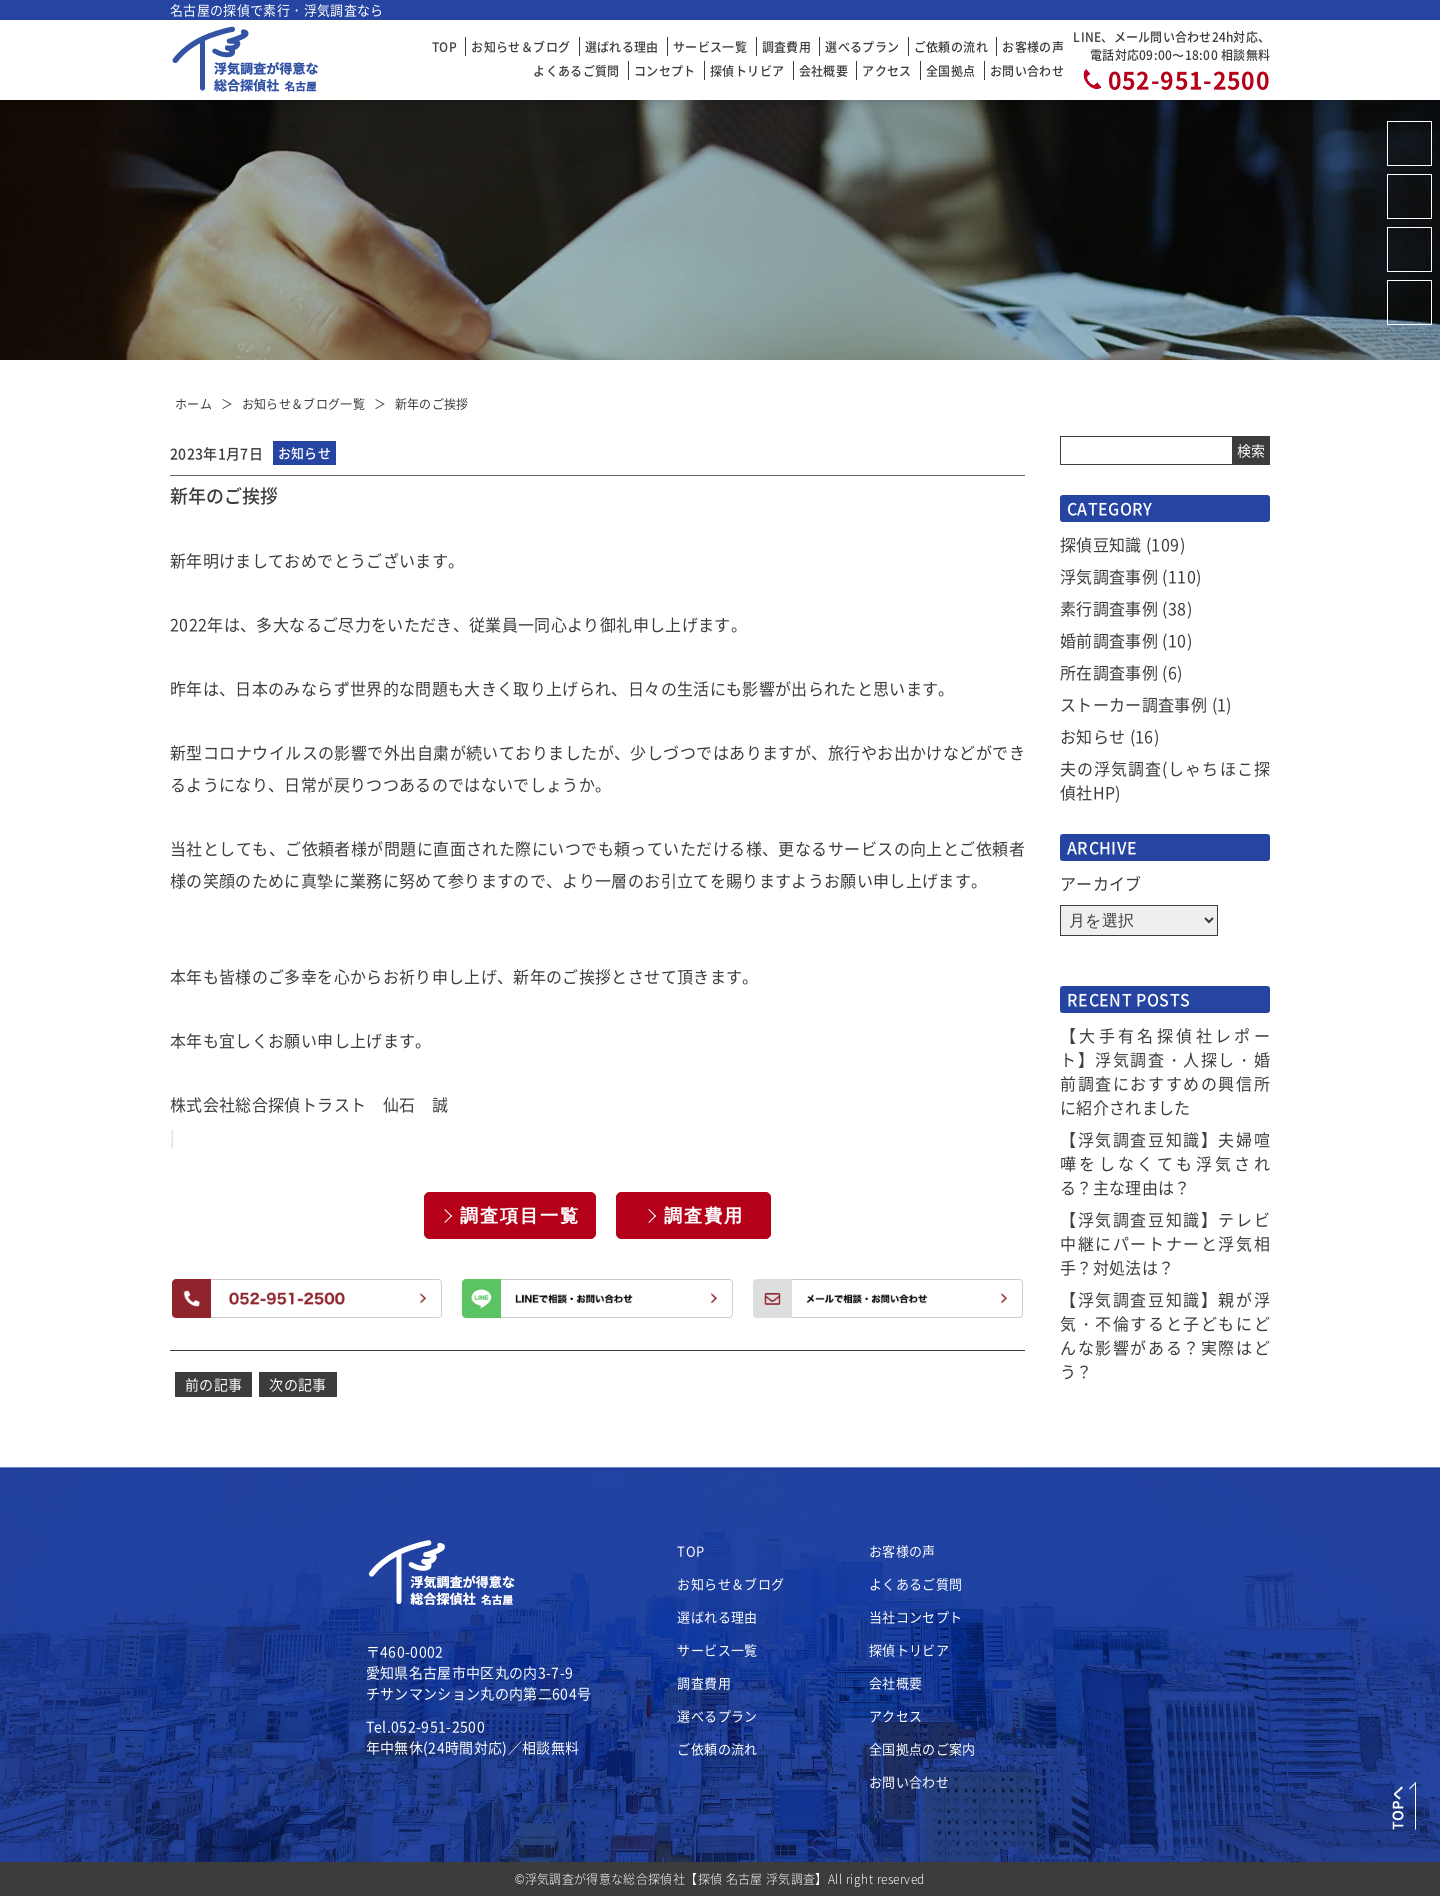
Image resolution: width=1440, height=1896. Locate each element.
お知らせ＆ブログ (520, 46)
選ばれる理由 (622, 46)
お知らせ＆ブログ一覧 (304, 403)
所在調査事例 (1109, 672)
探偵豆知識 (1101, 544)
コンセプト (665, 70)
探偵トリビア (747, 70)
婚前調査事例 (1109, 640)
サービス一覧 (710, 46)
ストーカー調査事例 (1133, 704)
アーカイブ (1101, 883)
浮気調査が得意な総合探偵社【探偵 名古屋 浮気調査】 (676, 1878)
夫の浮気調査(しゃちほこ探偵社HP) (1165, 780)
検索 (1251, 450)
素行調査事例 (1109, 608)
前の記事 (213, 1384)
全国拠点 (950, 70)
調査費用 (786, 46)
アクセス (886, 70)
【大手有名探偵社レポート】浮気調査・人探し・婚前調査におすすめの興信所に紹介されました (1165, 1071)
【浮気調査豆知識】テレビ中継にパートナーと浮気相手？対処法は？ (1165, 1243)
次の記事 (297, 1384)
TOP (444, 46)
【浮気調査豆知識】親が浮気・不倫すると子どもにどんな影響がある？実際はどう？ (1165, 1335)
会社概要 (823, 70)
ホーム (193, 403)
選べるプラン (862, 46)
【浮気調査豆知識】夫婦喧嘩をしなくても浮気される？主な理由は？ (1165, 1163)
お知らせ (1092, 736)
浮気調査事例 (1109, 576)
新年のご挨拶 (432, 403)
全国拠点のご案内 (922, 1748)
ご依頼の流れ (951, 46)
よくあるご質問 (576, 70)
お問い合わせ (1027, 70)
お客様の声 (1033, 46)
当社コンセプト (915, 1616)
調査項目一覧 (520, 1215)
